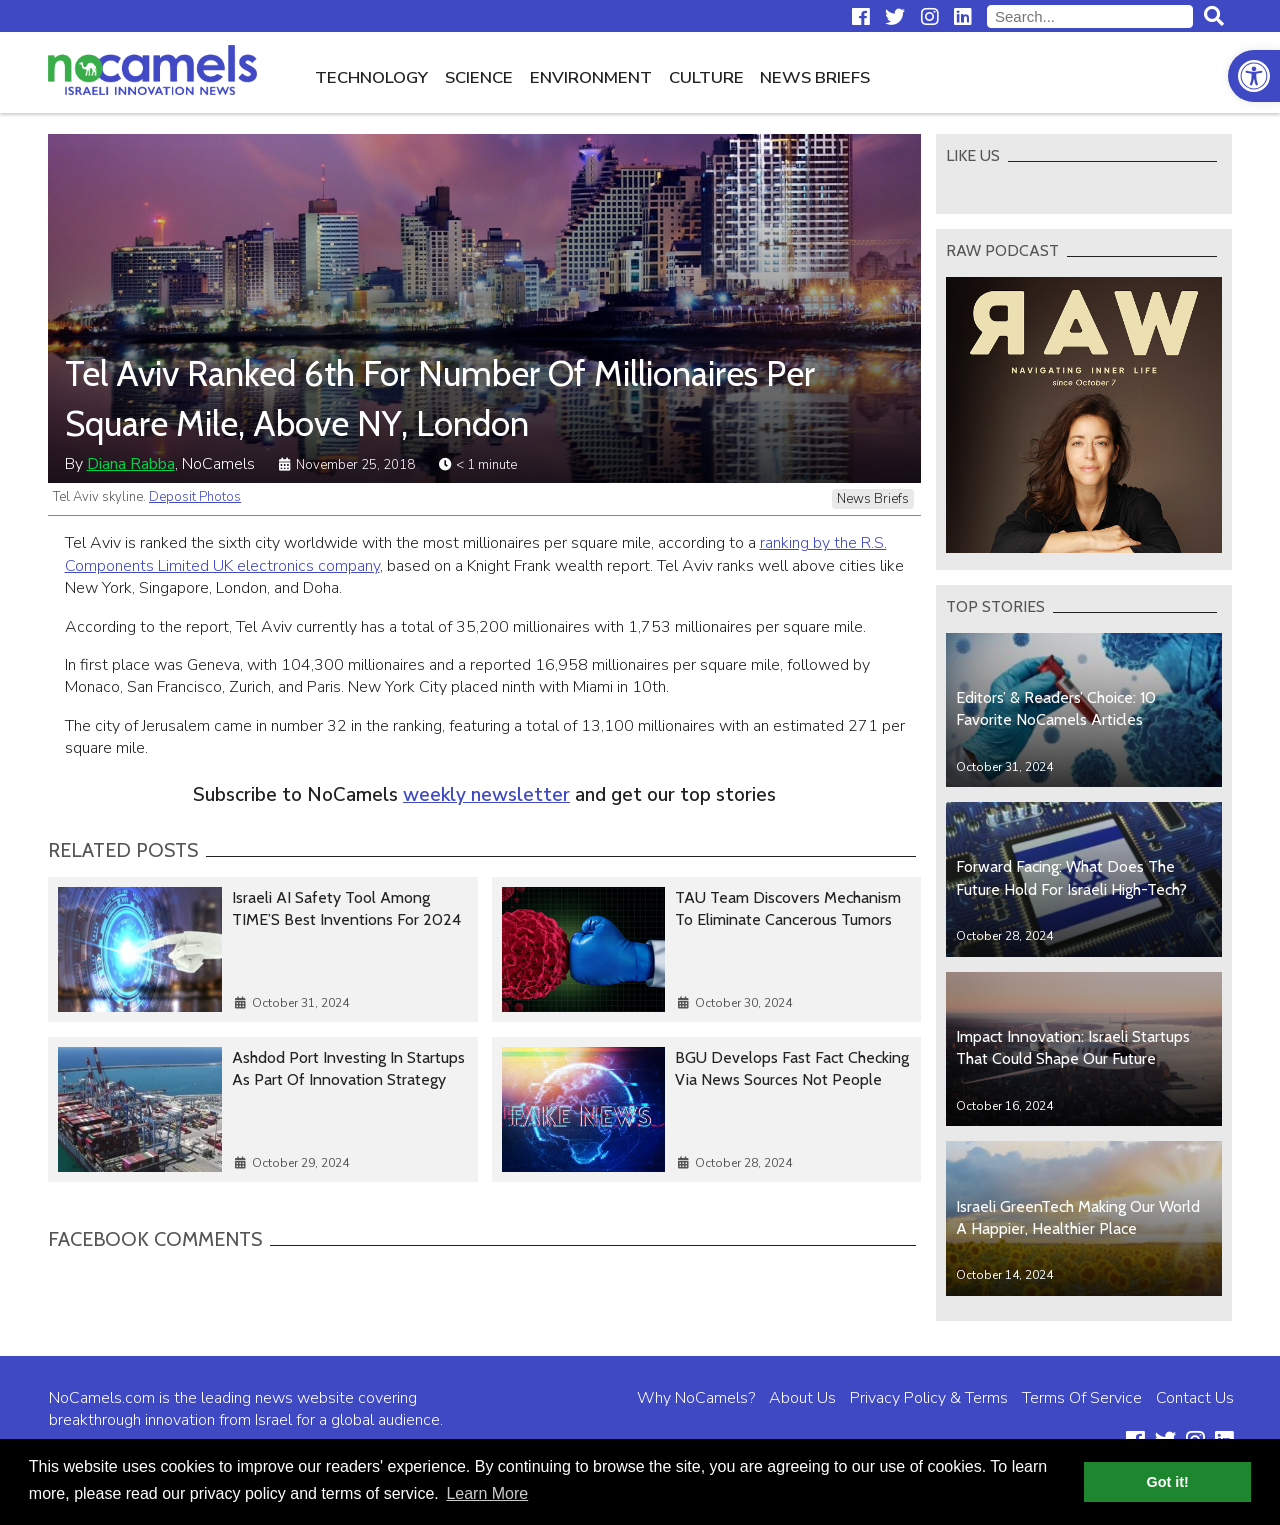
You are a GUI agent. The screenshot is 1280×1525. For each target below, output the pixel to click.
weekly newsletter (486, 795)
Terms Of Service (1082, 1398)
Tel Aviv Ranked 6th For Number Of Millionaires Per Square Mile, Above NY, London (440, 398)
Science (479, 77)
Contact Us (1195, 1398)
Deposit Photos (195, 497)
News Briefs (815, 77)
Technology (371, 77)
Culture (706, 77)
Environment (591, 77)
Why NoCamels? (696, 1398)
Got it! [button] (1168, 1482)
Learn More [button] (487, 1493)
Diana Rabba (131, 464)
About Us (802, 1398)
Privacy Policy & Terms (929, 1398)
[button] (1254, 76)
